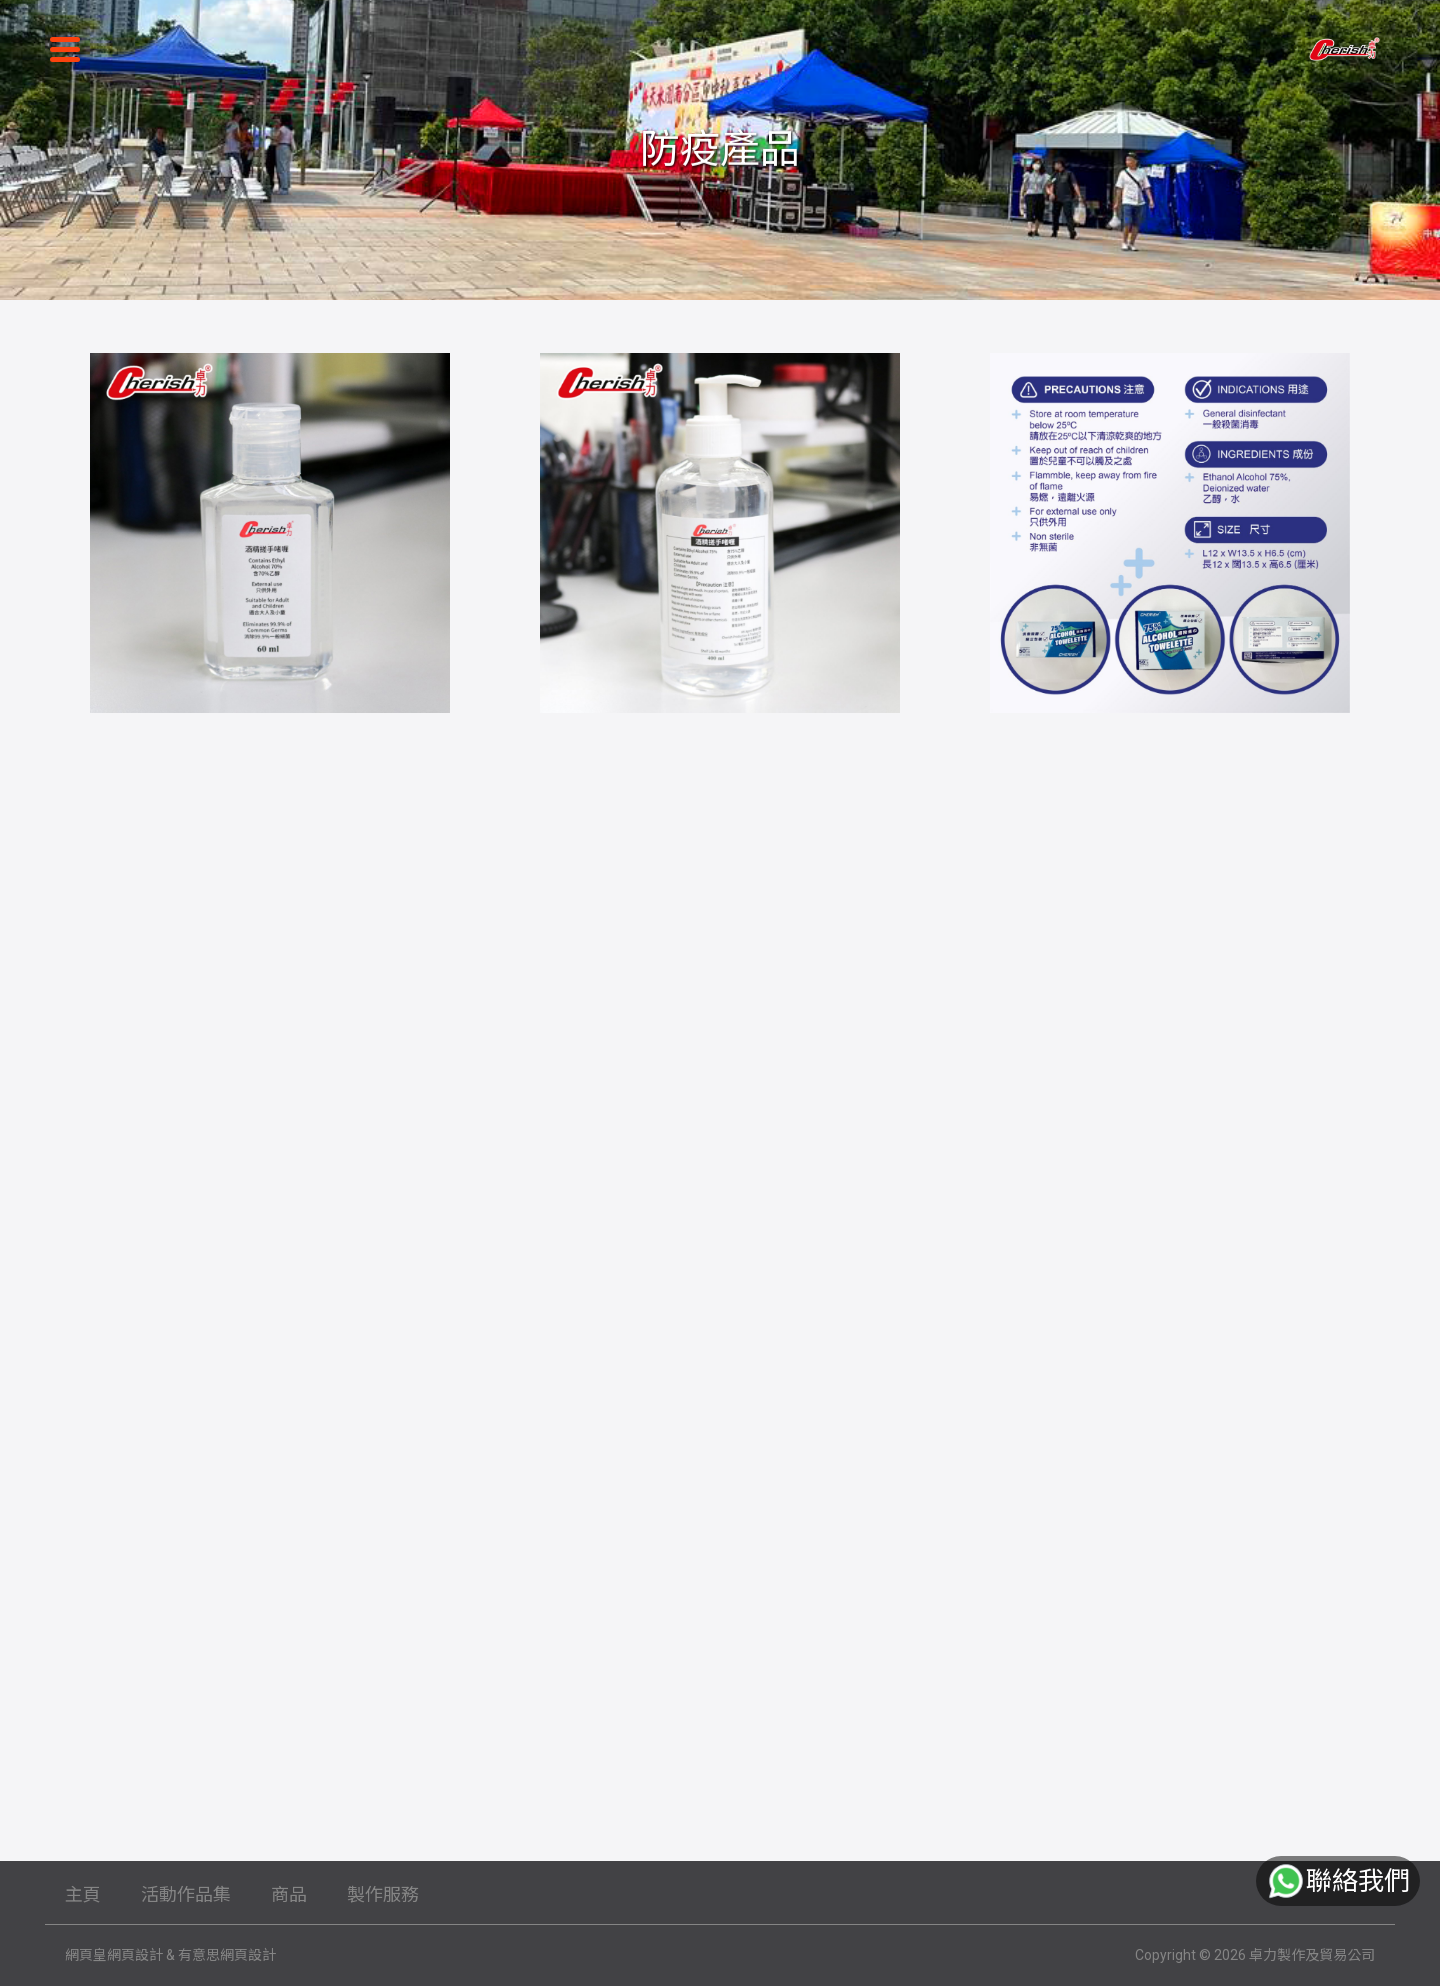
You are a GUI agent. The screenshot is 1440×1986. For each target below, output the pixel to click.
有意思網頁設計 (227, 1955)
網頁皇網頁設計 (114, 1955)
